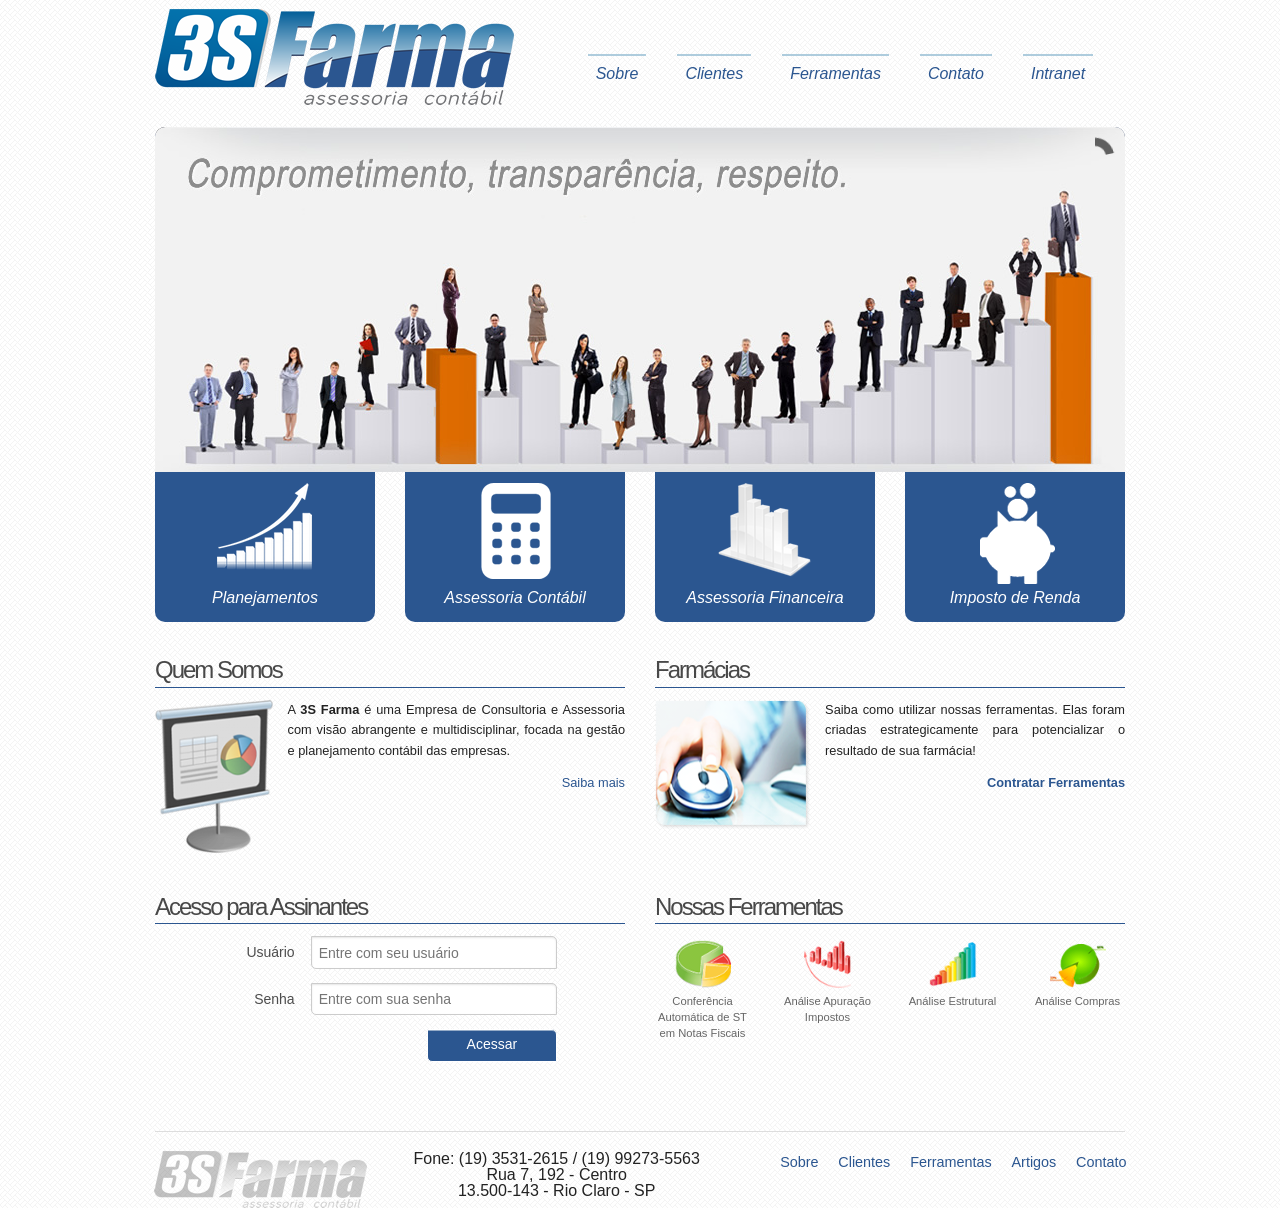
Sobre (617, 73)
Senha (274, 999)
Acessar (492, 1044)
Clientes (714, 73)
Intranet (1058, 73)
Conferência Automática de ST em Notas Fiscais (702, 998)
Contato (956, 73)
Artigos (1034, 1162)
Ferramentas (835, 73)
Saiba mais (593, 783)
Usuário (270, 952)
